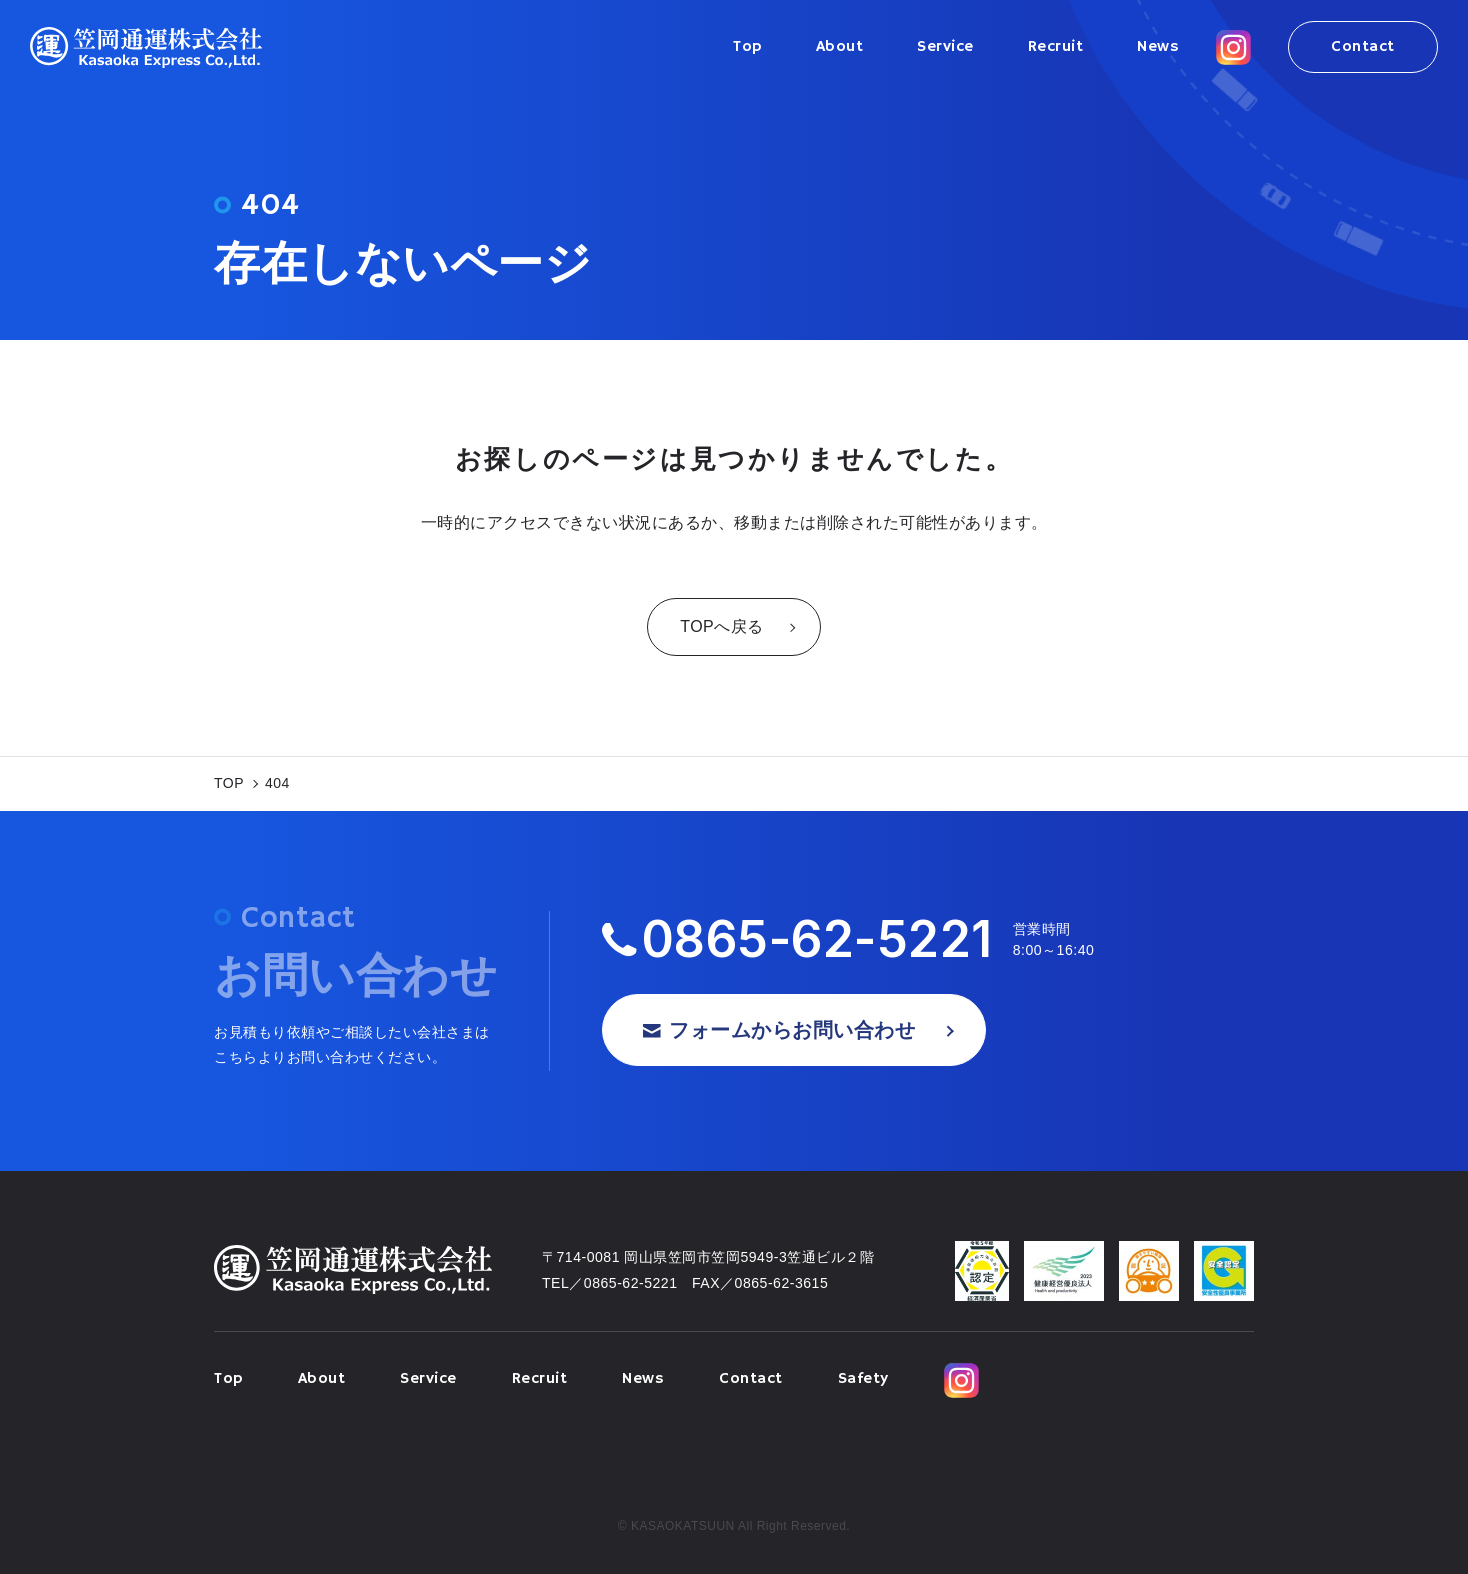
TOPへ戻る (722, 626)
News (1158, 47)
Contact (1363, 47)
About (840, 47)
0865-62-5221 (817, 940)
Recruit (1056, 47)
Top (747, 47)
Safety (863, 1379)
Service (945, 47)
